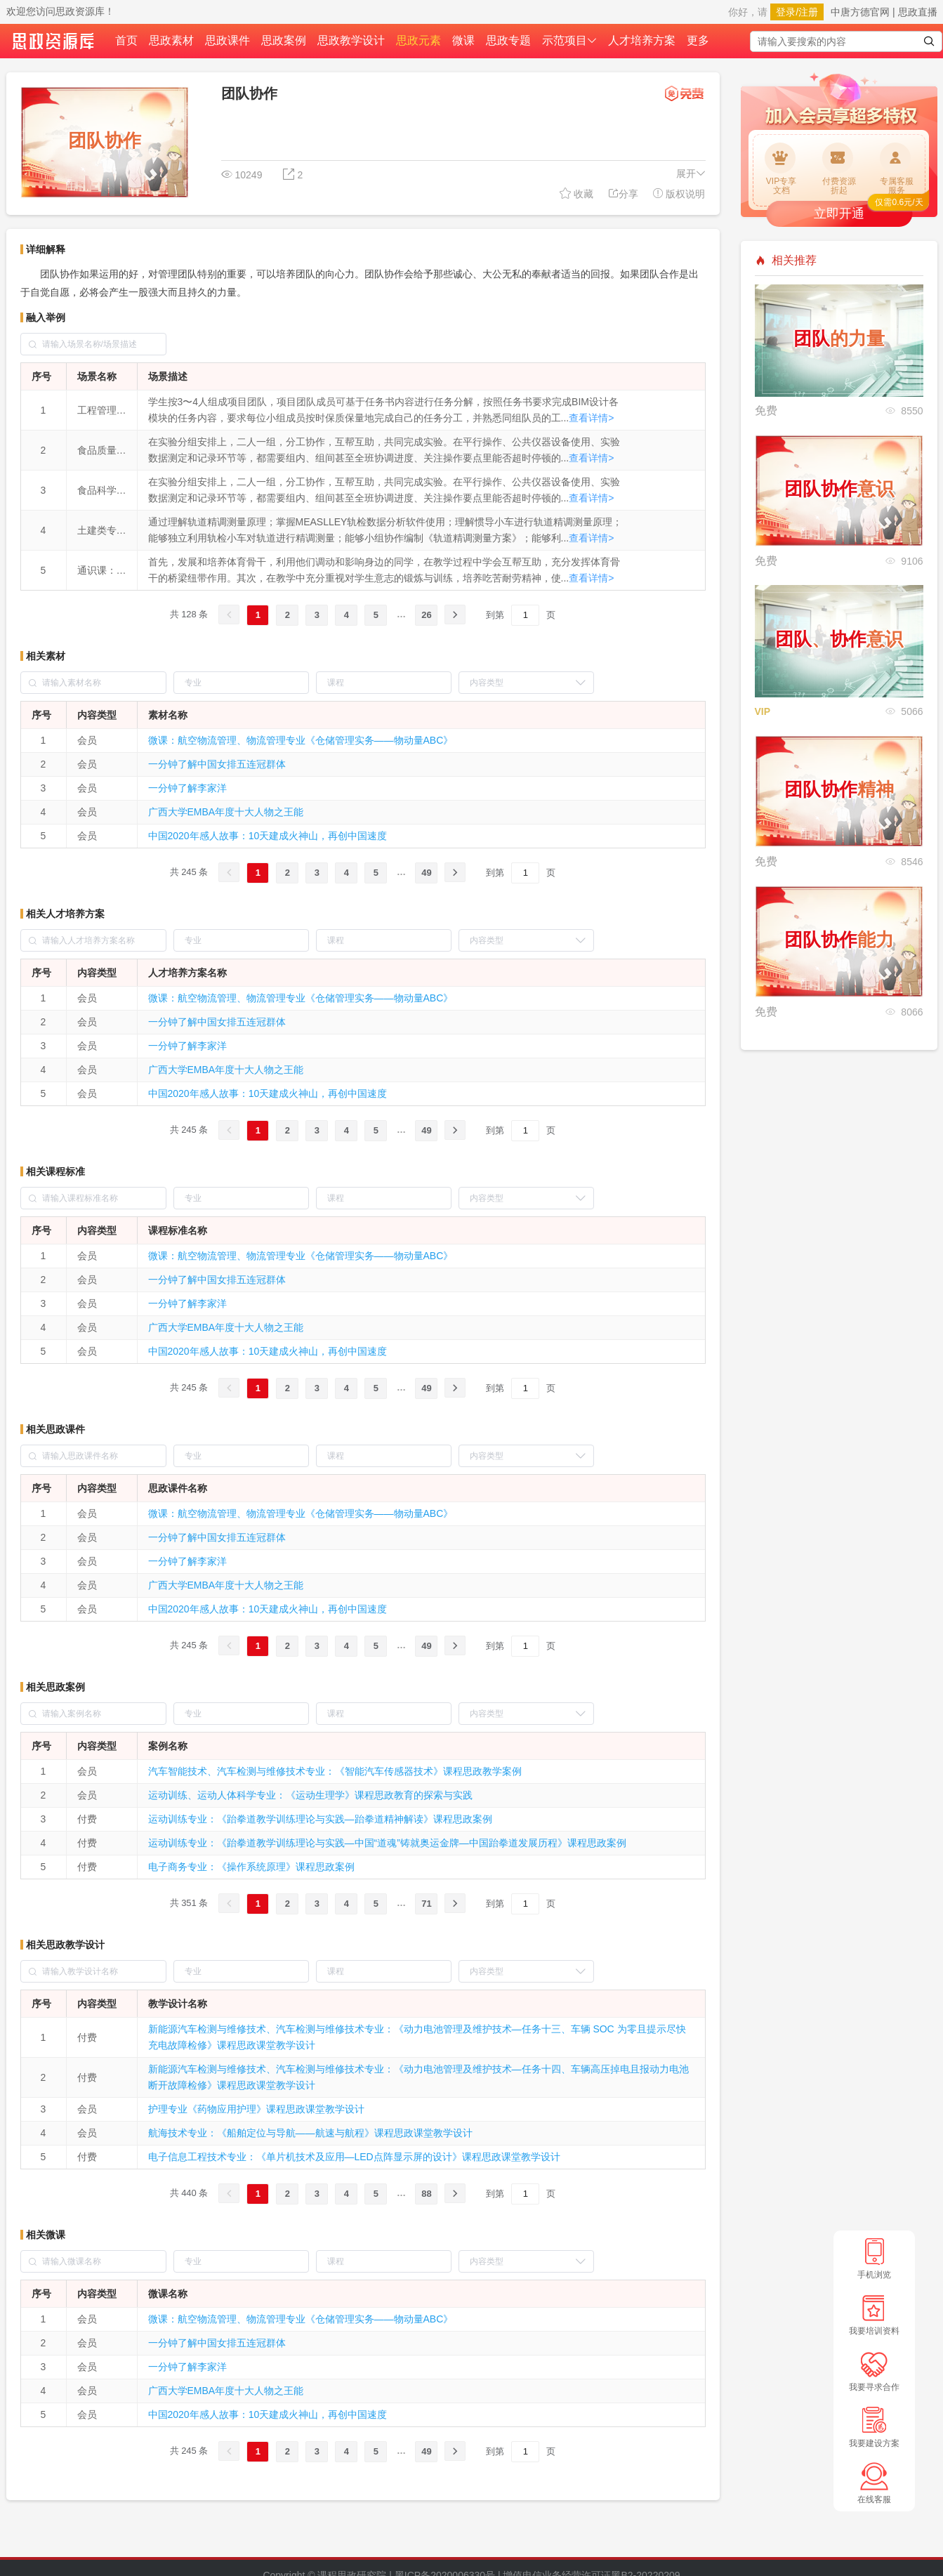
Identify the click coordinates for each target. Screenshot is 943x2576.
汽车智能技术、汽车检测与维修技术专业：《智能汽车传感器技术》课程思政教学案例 (335, 1771)
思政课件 (227, 40)
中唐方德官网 (860, 12)
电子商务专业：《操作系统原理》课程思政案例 (251, 1866)
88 (426, 2193)
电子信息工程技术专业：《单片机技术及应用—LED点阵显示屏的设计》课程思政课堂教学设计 (354, 2156)
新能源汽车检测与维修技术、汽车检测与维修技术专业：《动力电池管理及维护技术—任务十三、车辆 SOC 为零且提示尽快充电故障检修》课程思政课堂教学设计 (417, 2037)
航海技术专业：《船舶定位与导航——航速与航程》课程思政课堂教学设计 (310, 2132)
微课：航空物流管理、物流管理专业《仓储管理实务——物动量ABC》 (301, 740)
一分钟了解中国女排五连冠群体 (217, 764)
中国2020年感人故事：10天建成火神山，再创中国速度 (268, 835)
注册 (808, 12)
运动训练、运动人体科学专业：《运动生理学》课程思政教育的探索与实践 (310, 1795)
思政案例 (283, 40)
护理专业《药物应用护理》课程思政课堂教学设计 (256, 2109)
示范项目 (569, 40)
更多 (698, 40)
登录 (786, 12)
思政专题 (508, 40)
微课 (463, 40)
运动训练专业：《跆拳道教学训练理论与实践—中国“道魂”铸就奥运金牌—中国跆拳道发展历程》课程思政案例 (387, 1842)
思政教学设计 (351, 40)
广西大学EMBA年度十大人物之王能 (226, 811)
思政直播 (917, 12)
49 (426, 872)
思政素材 (171, 40)
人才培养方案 (641, 40)
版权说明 (679, 193)
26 (426, 615)
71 (426, 1903)
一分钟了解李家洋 (187, 788)
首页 (126, 40)
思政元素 (418, 40)
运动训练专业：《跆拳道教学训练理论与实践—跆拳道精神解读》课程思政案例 (320, 1819)
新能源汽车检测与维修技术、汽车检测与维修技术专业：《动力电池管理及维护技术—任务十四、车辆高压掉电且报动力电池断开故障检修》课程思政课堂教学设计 (418, 2077)
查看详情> (591, 417)
